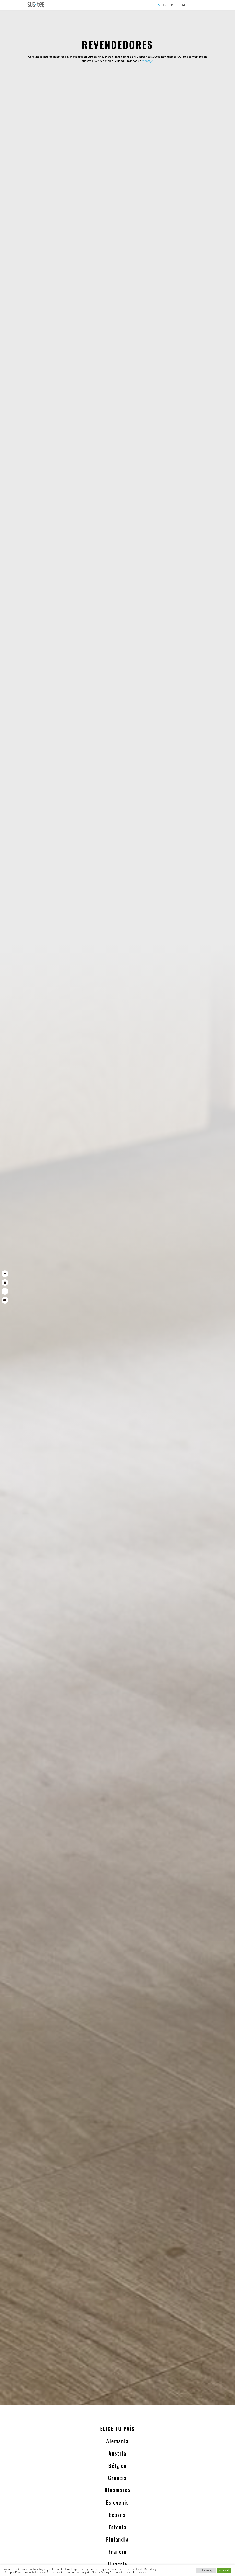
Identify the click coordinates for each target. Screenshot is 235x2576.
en (164, 5)
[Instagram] (5, 1282)
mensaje (147, 61)
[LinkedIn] (5, 1291)
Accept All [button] (224, 2570)
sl (177, 5)
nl (183, 5)
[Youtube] (5, 1300)
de (190, 5)
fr (171, 5)
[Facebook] (5, 1273)
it (196, 5)
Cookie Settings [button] (206, 2570)
